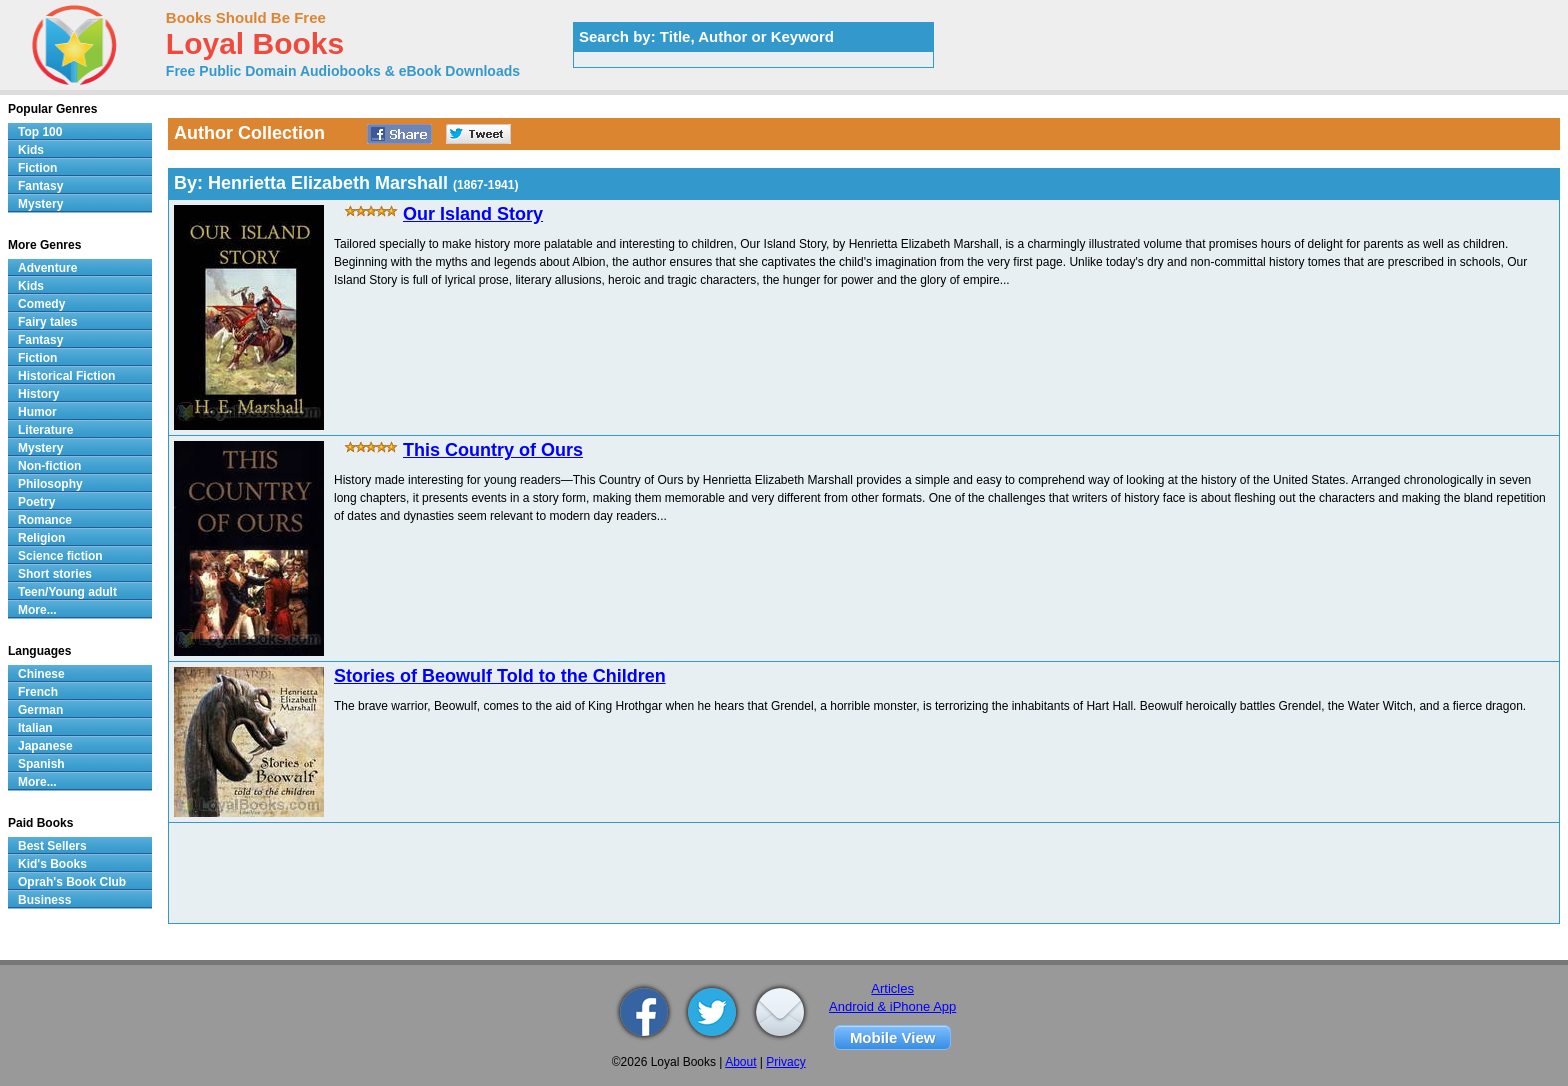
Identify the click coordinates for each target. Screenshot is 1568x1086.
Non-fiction (49, 466)
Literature (45, 430)
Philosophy (50, 484)
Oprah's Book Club (72, 882)
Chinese (41, 674)
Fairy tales (47, 322)
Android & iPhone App (892, 1006)
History (38, 394)
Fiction (37, 168)
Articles (892, 988)
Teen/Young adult (67, 592)
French (38, 692)
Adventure (47, 268)
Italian (35, 728)
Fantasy (40, 186)
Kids (31, 150)
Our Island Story (473, 214)
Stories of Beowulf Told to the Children (500, 676)
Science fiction (60, 556)
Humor (37, 412)
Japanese (45, 746)
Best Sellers (52, 846)
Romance (45, 520)
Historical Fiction (66, 376)
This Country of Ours (493, 450)
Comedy (41, 304)
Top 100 (40, 132)
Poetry (36, 502)
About (740, 1062)
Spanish (41, 764)
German (40, 710)
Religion (41, 538)
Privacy (785, 1062)
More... (37, 610)
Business (44, 900)
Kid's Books (52, 864)
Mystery (40, 204)
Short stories (55, 574)
